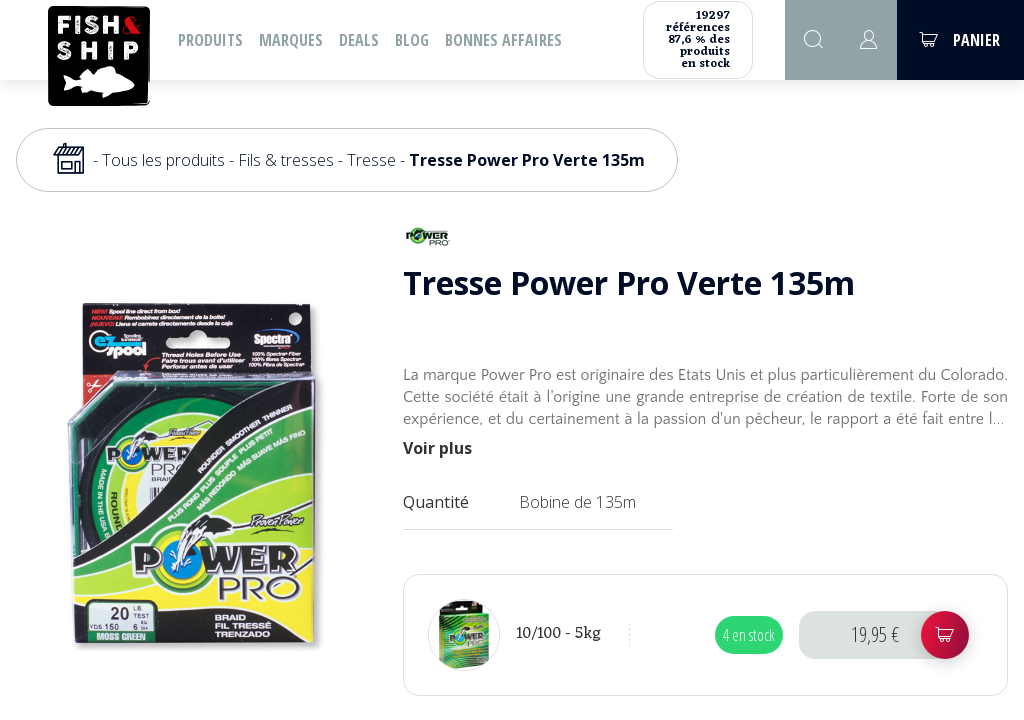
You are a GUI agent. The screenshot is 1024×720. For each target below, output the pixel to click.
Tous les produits (163, 160)
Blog (412, 40)
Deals (359, 40)
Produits (210, 40)
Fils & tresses (286, 160)
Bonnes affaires (503, 40)
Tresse (371, 160)
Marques (291, 40)
